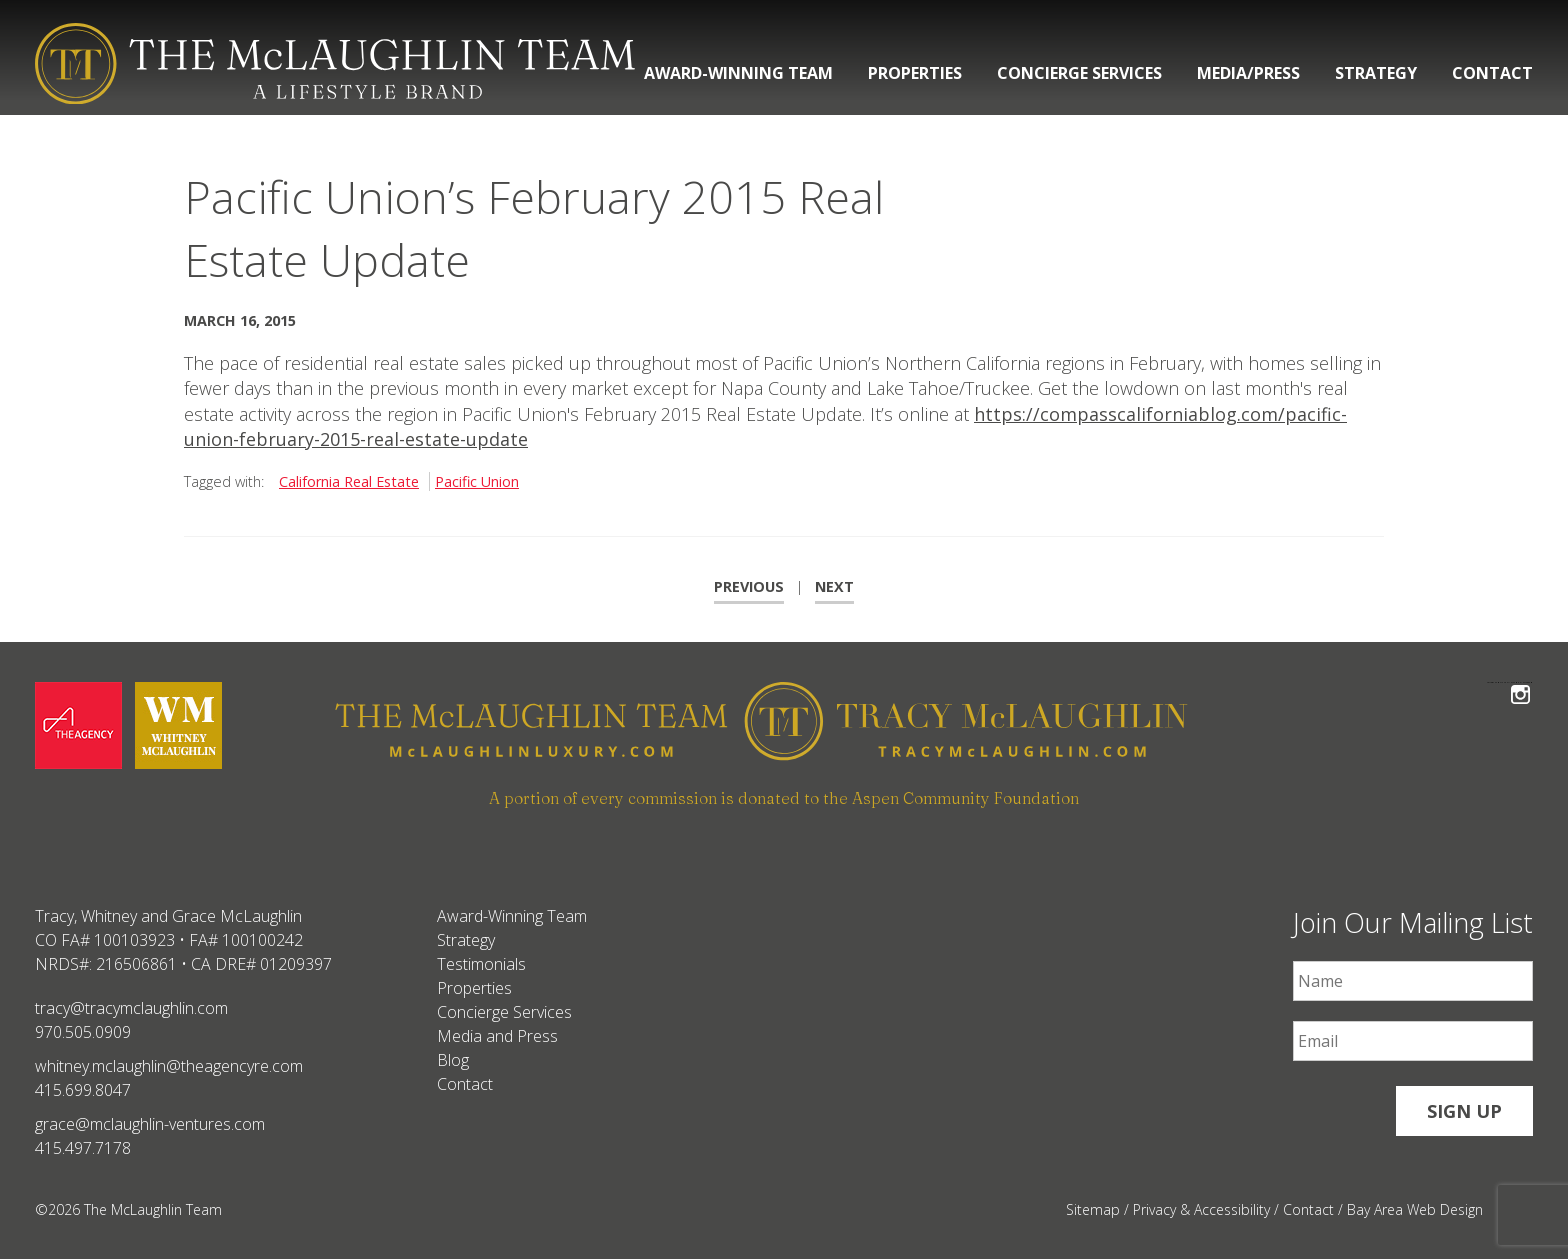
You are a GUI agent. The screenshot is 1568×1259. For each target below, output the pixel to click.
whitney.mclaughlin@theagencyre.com (169, 1066)
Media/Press (1248, 73)
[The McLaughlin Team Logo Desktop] (335, 63)
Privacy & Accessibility (1201, 1209)
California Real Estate (349, 481)
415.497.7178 (83, 1148)
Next (834, 586)
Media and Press (497, 1036)
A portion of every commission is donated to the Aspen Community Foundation (784, 798)
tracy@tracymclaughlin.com (131, 1008)
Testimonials (481, 964)
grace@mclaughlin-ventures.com (150, 1124)
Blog (453, 1060)
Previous (749, 586)
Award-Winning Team (738, 73)
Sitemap (1093, 1209)
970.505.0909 (83, 1032)
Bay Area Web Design (1415, 1209)
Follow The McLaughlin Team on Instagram (1520, 682)
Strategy (1376, 73)
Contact (1492, 73)
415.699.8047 (83, 1090)
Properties (915, 73)
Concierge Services (1079, 73)
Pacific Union (477, 481)
